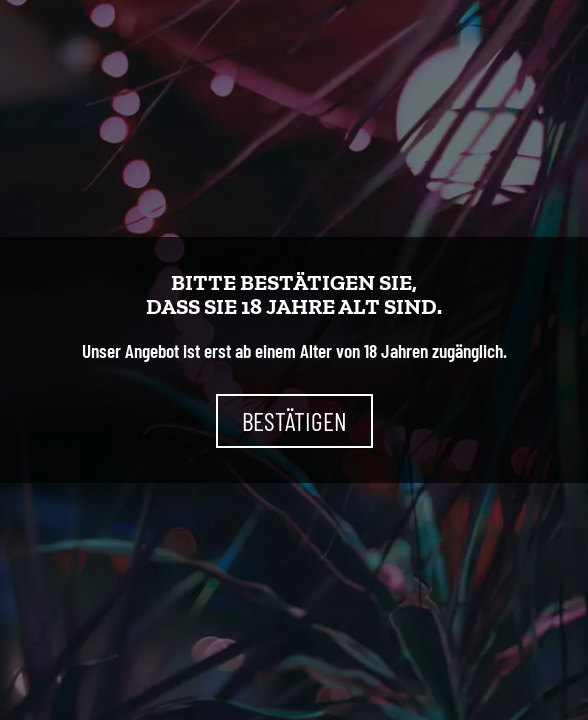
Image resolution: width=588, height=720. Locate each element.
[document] (294, 360)
